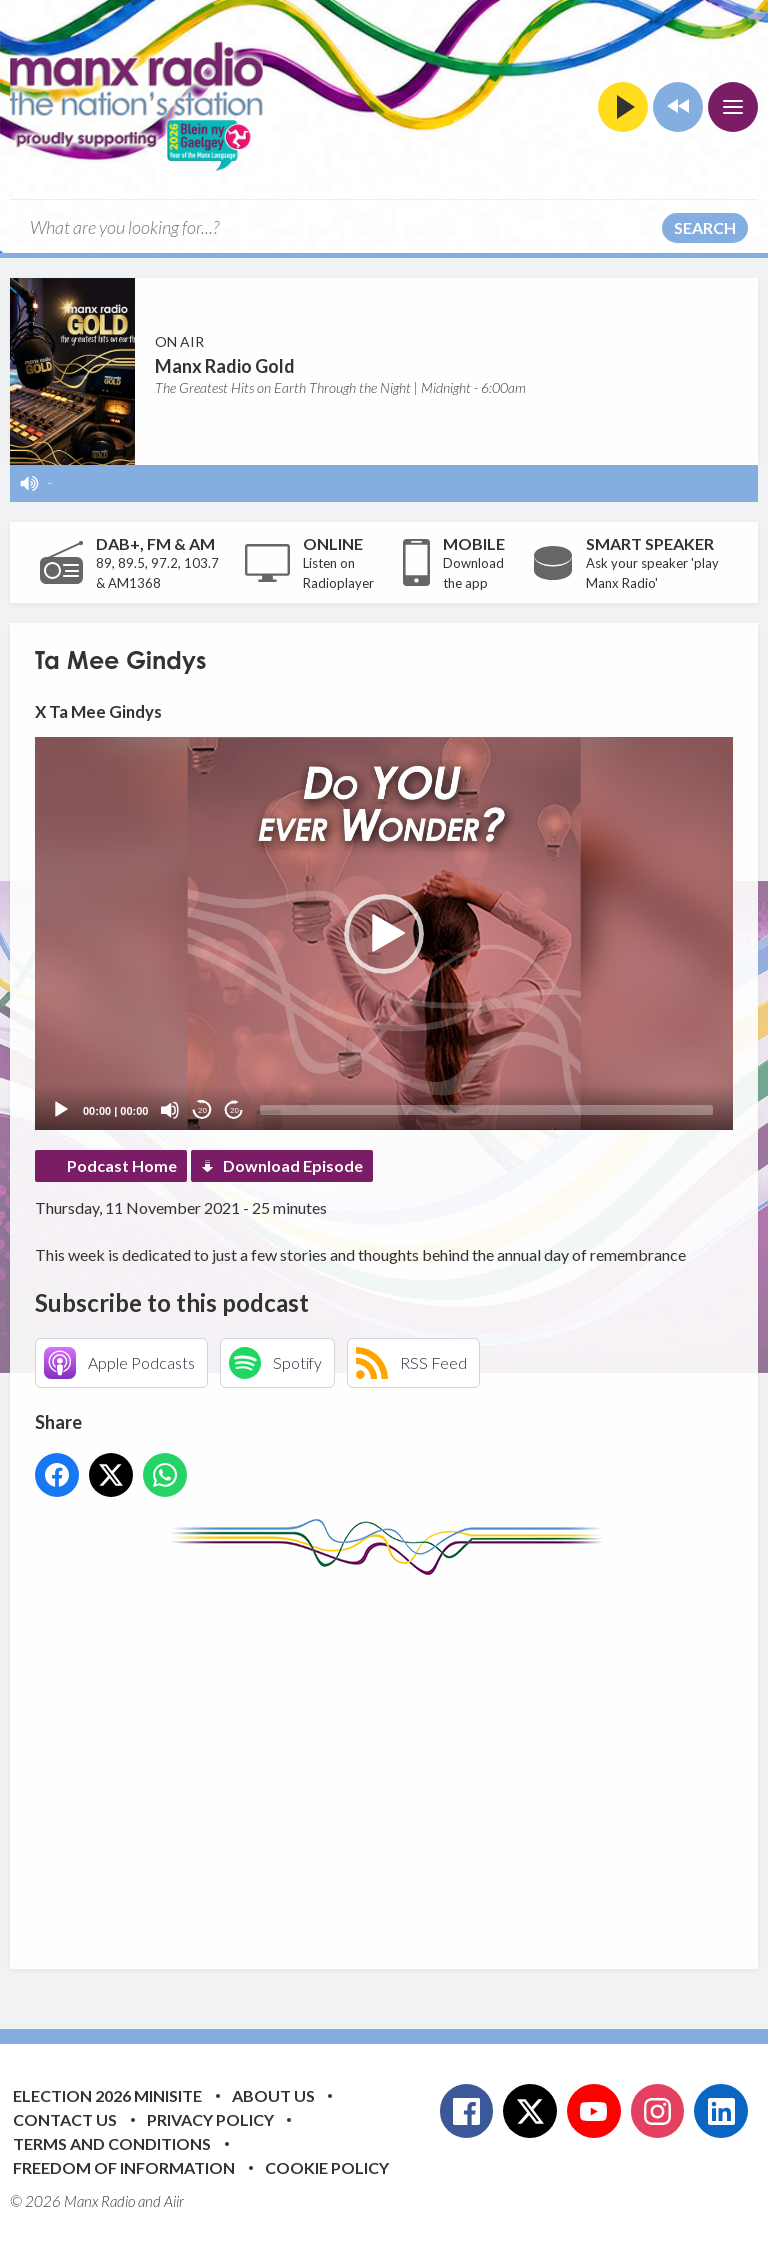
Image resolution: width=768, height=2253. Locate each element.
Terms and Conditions (112, 2143)
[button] (384, 934)
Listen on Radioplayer (338, 573)
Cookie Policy (327, 2167)
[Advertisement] (401, 1757)
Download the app (473, 573)
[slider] (486, 1110)
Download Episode (293, 1165)
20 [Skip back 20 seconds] (202, 1110)
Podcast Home (122, 1165)
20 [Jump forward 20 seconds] (234, 1110)
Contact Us (65, 2119)
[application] (384, 933)
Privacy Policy (210, 2119)
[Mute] (170, 1110)
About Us (273, 2095)
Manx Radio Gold (225, 366)
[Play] (61, 1110)
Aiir (174, 2201)
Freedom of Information (124, 2167)
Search (705, 227)
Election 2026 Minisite (107, 2095)
